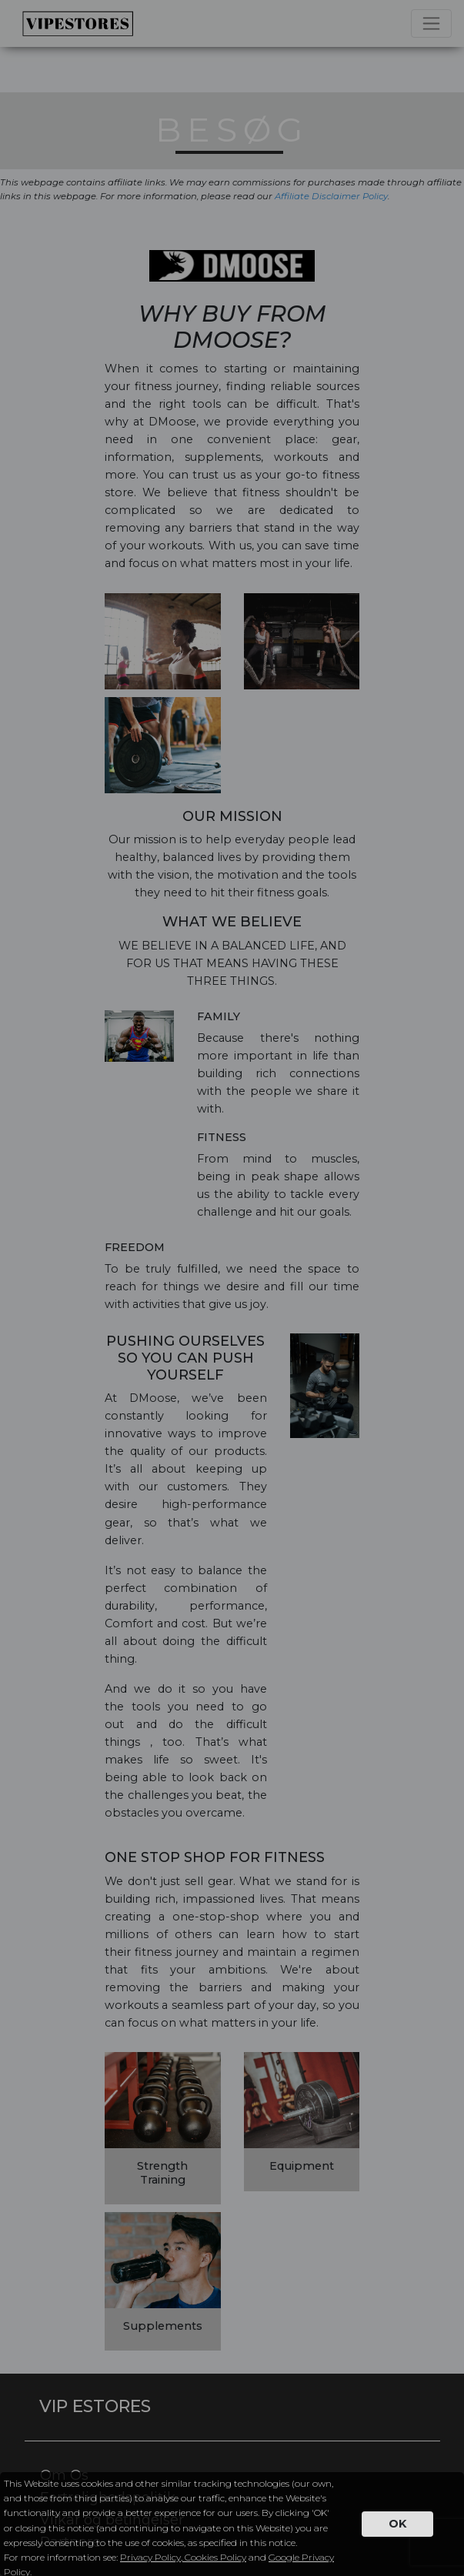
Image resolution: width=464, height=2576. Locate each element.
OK (397, 2524)
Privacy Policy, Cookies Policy (183, 2557)
